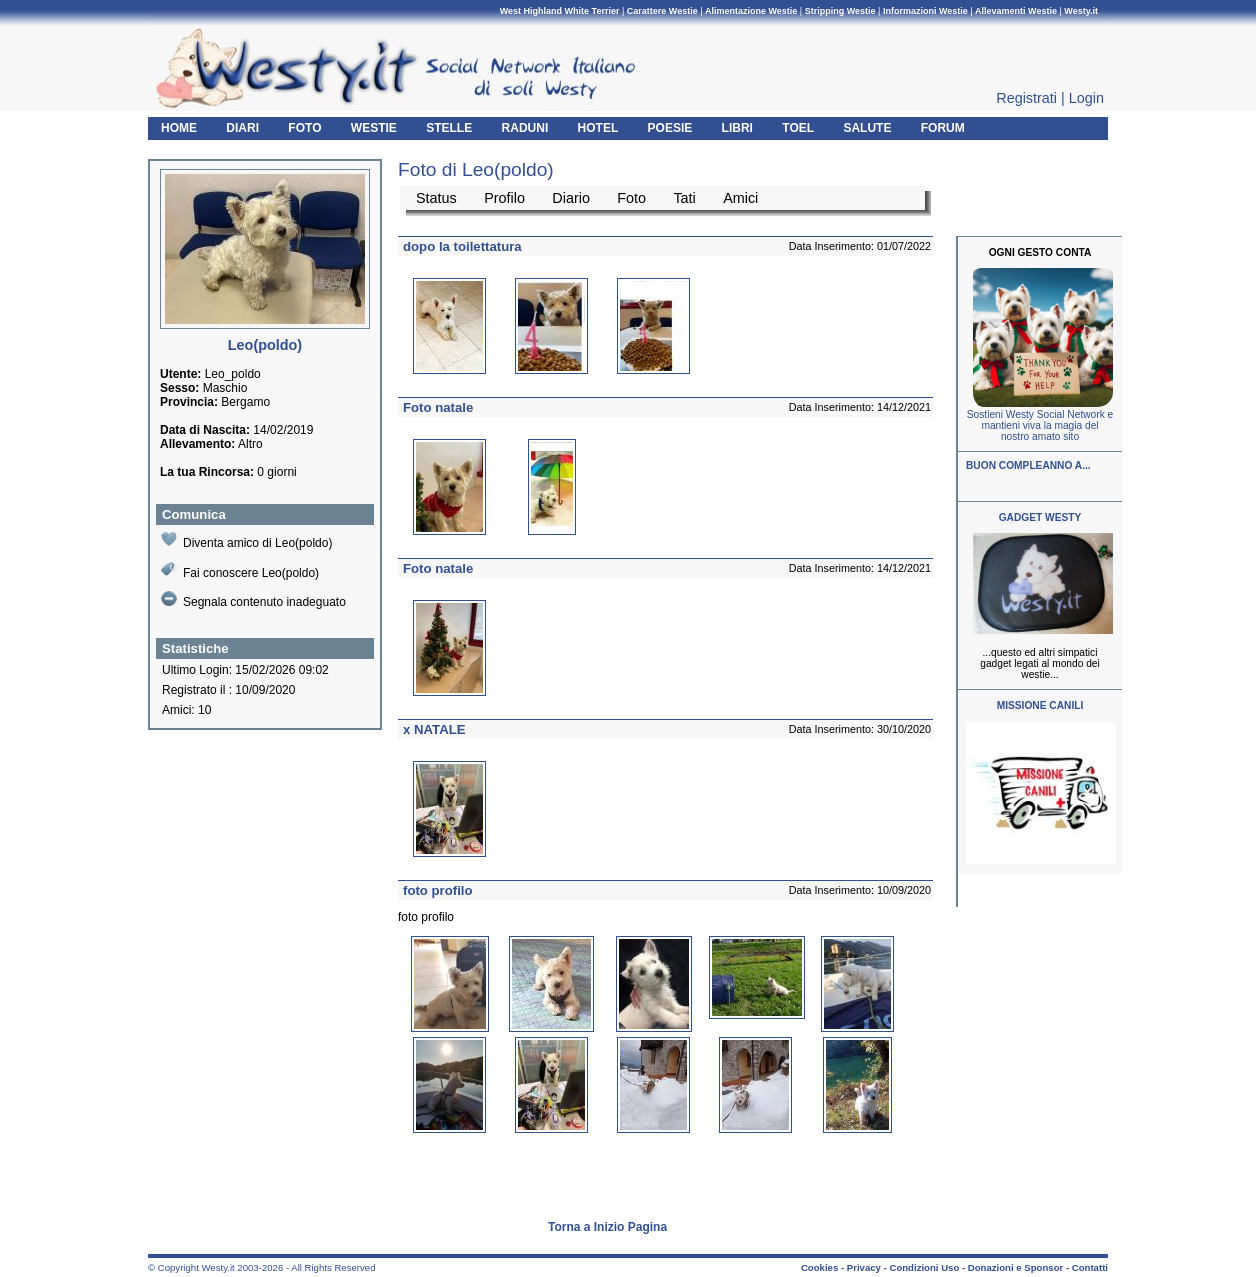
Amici (740, 198)
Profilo (504, 198)
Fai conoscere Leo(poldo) (240, 570)
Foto (631, 198)
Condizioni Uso (924, 1267)
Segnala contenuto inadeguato (253, 600)
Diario (571, 198)
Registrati (1026, 98)
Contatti (1090, 1267)
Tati (684, 198)
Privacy (864, 1267)
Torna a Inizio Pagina (607, 1227)
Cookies (819, 1267)
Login (1086, 98)
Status (436, 198)
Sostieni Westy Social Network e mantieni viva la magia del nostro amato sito (1040, 425)
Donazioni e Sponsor (1015, 1267)
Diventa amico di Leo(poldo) (246, 540)
